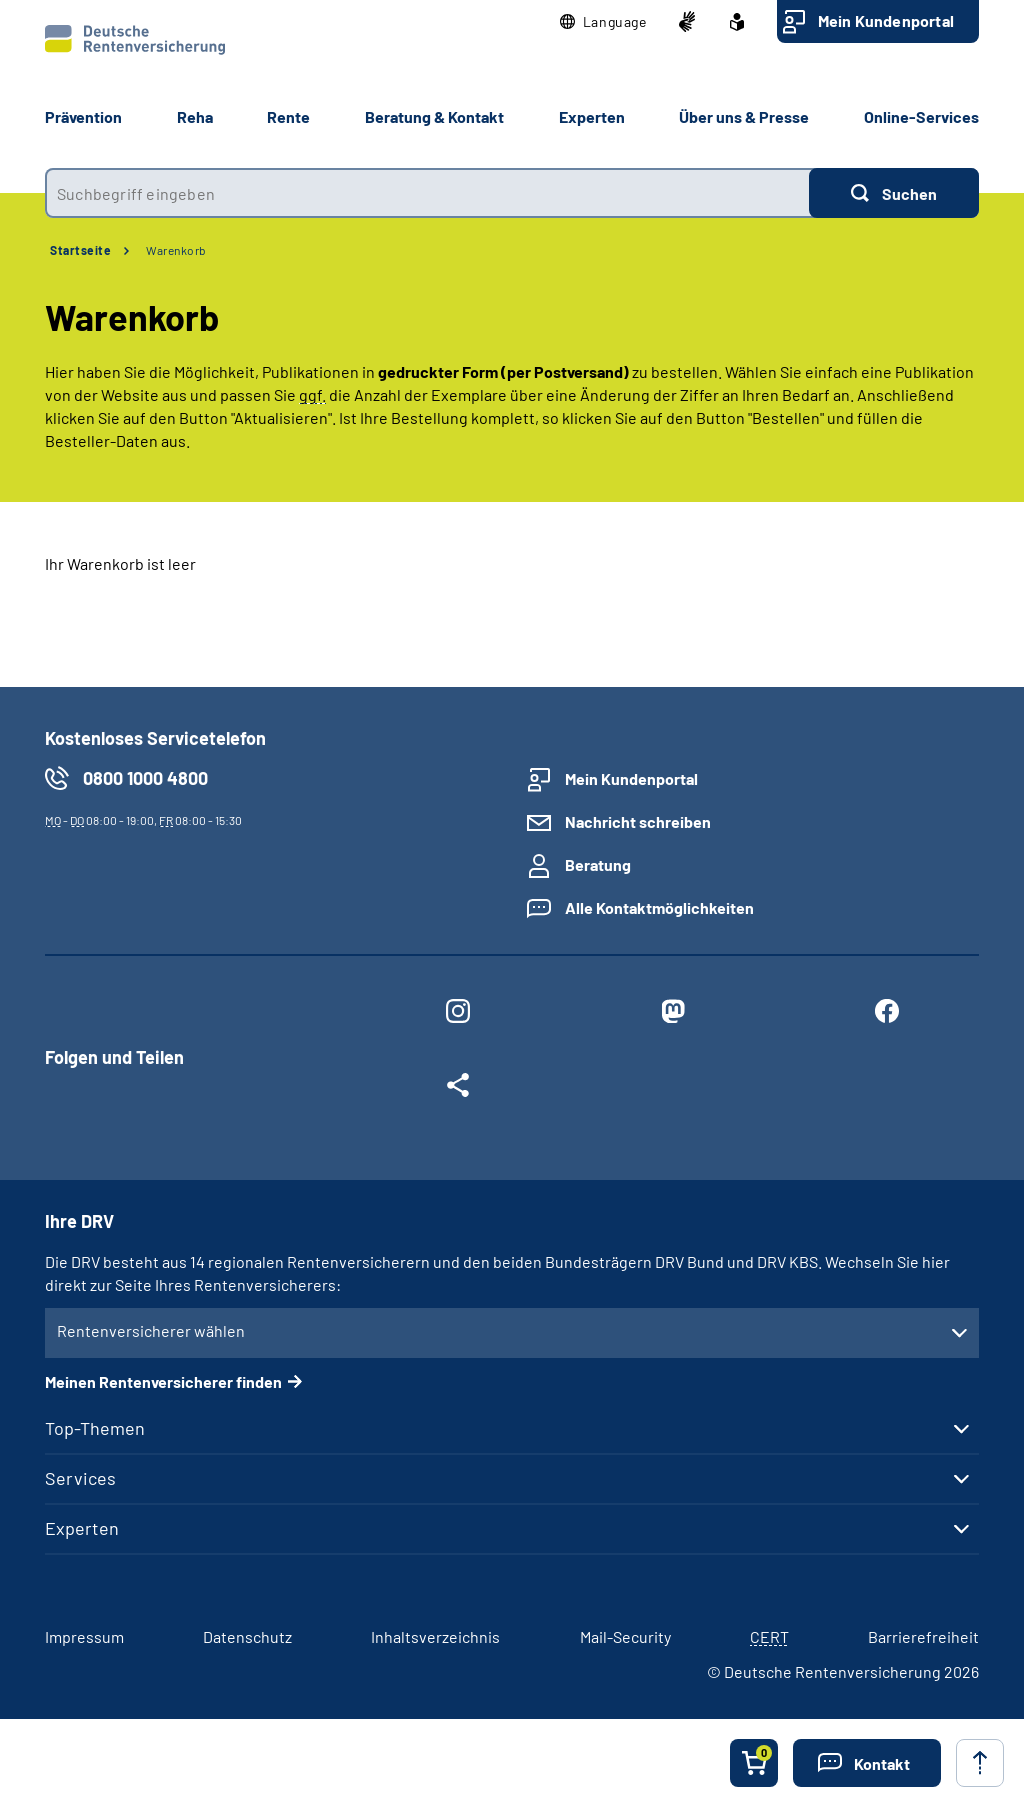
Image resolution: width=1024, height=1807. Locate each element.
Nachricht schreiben (638, 821)
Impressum (84, 1636)
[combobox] (427, 193)
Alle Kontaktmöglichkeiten (659, 907)
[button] (603, 22)
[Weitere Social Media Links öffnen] (458, 1089)
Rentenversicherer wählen (151, 1330)
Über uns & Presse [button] (744, 116)
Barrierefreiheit (923, 1636)
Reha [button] (195, 116)
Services (80, 1478)
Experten (82, 1528)
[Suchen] (894, 193)
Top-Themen (95, 1428)
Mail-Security (625, 1636)
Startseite (80, 250)
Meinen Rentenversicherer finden (163, 1381)
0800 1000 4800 (145, 778)
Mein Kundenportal (886, 20)
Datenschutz (247, 1636)
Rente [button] (288, 116)
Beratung (598, 864)
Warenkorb (176, 250)
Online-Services (921, 116)
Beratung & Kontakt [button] (434, 116)
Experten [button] (592, 116)
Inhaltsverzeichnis (435, 1636)
